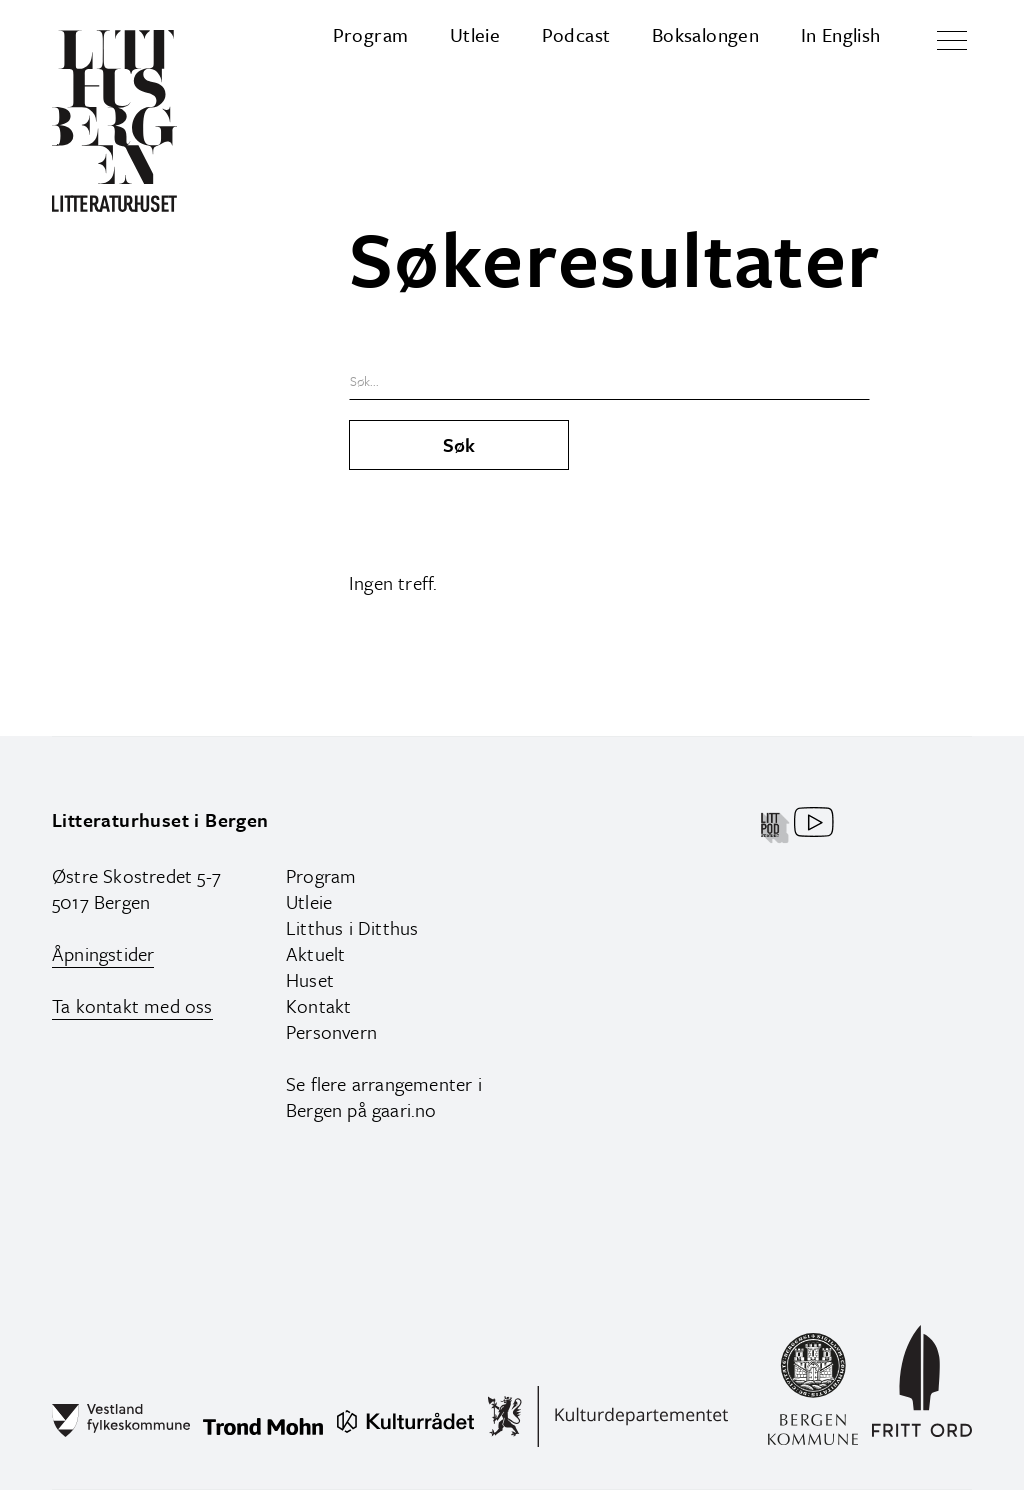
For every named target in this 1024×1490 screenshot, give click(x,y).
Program (371, 34)
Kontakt (318, 1005)
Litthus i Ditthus (352, 927)
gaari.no (404, 1109)
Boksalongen (705, 34)
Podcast (576, 34)
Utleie (475, 34)
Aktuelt (315, 953)
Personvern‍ (331, 1031)
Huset (310, 979)
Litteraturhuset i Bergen (160, 819)
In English (841, 34)
